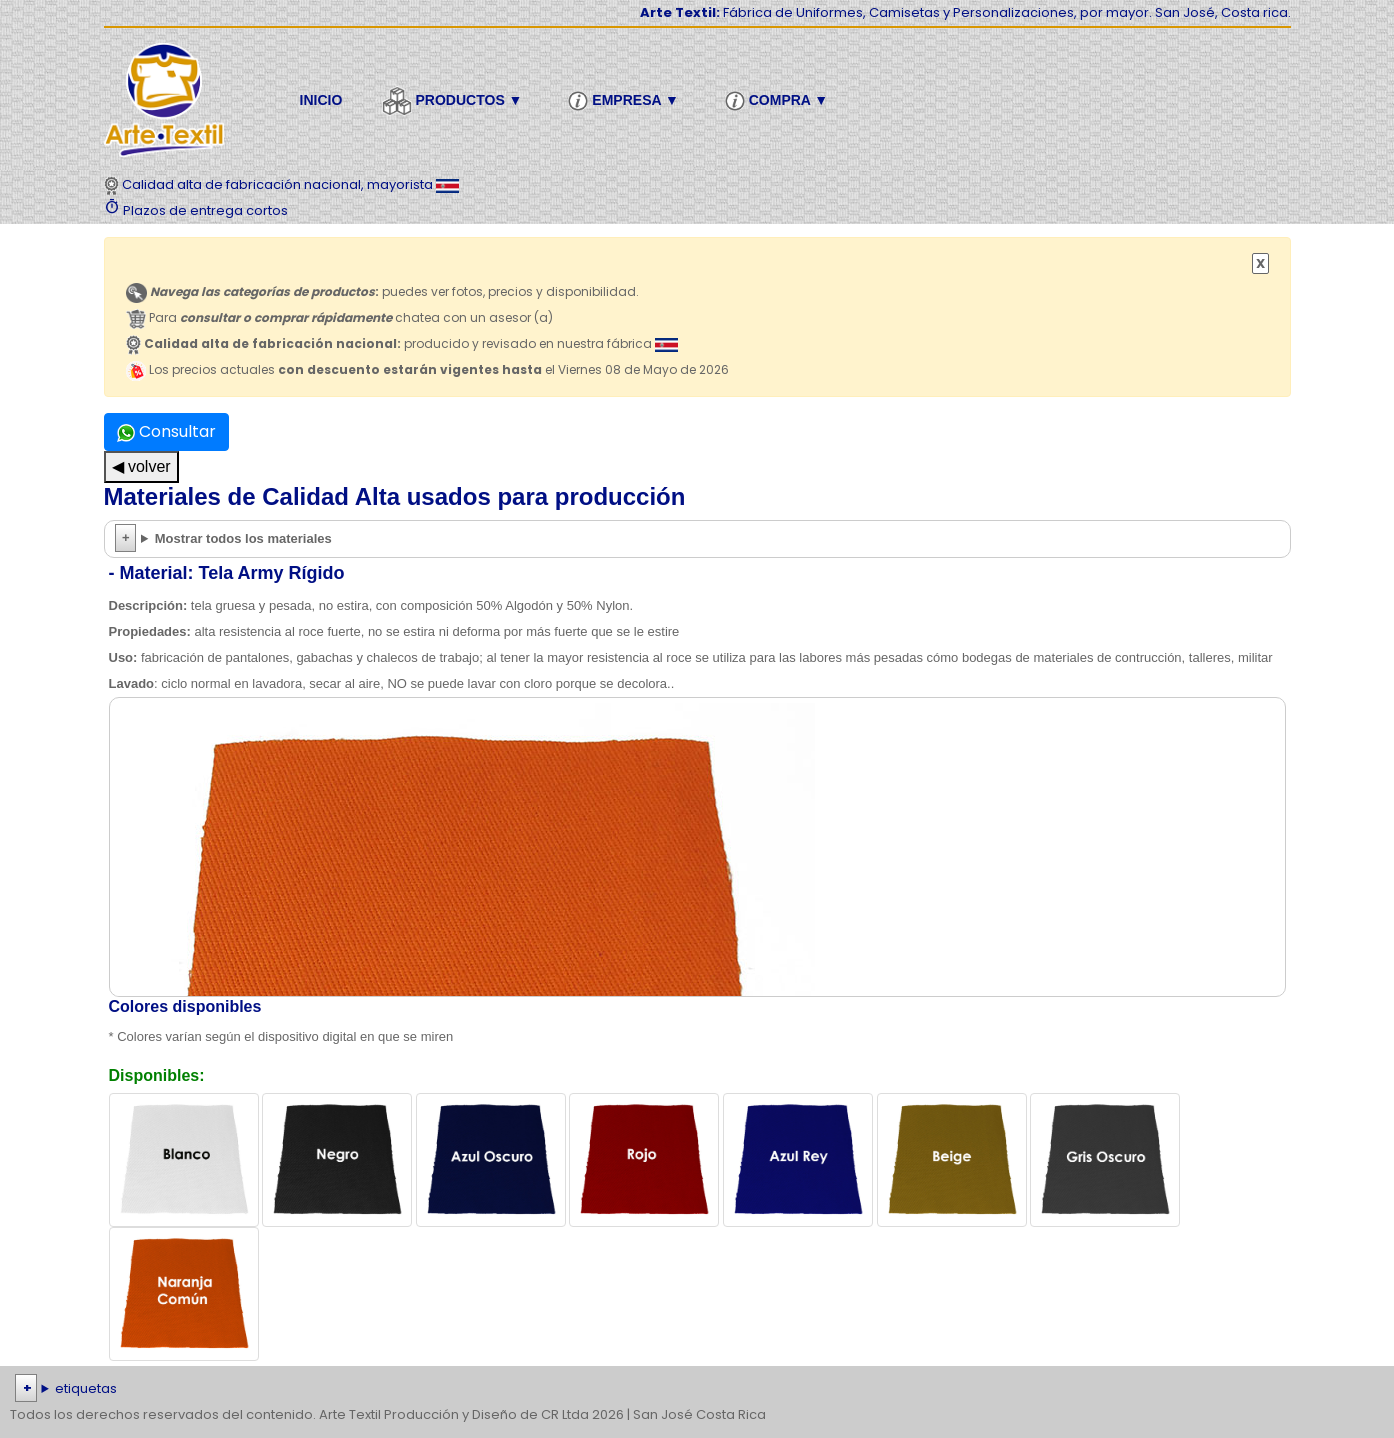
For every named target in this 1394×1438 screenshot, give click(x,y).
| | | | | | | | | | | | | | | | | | (697, 1389)
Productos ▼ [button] (455, 101)
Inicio (321, 100)
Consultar (166, 431)
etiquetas (86, 1388)
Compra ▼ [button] (779, 101)
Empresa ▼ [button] (626, 101)
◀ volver (141, 466)
